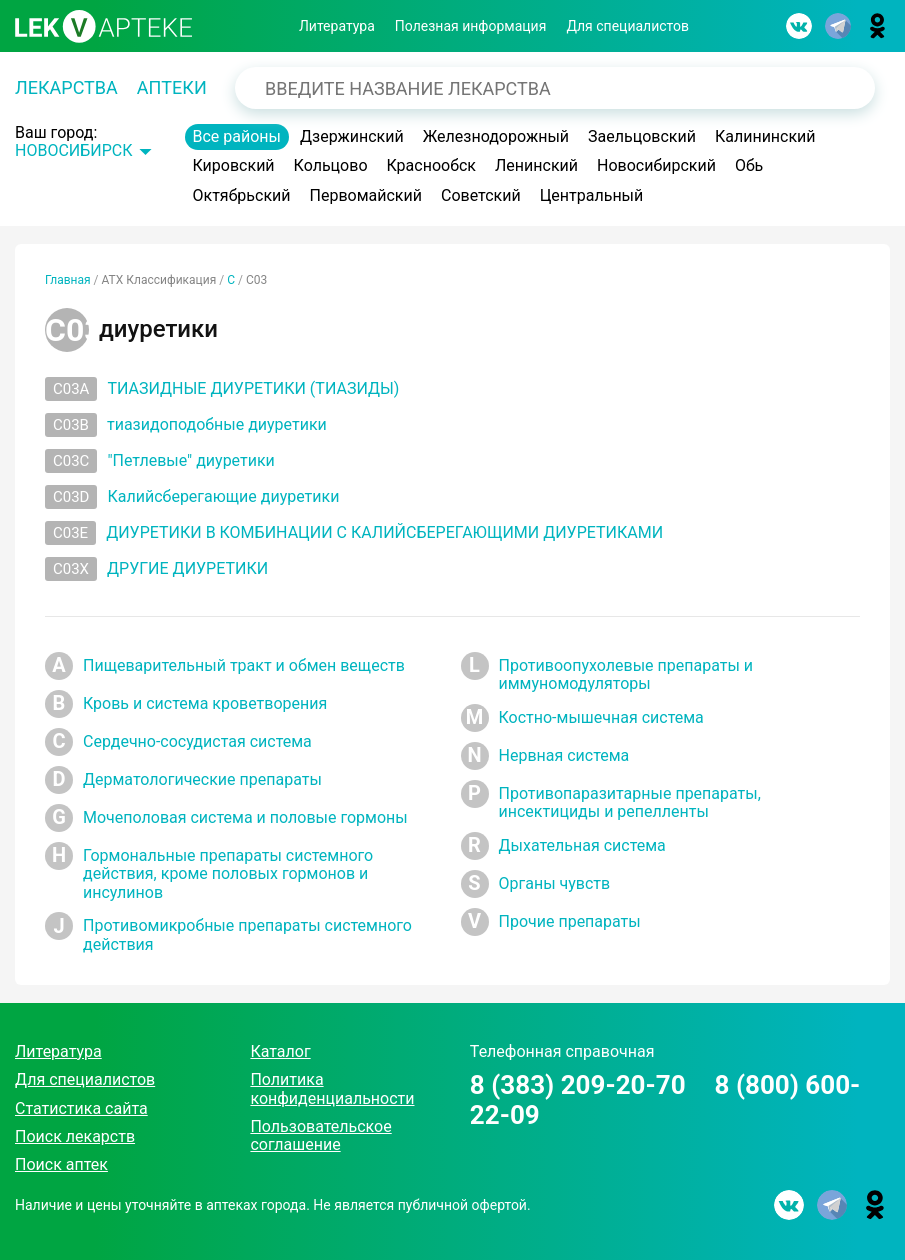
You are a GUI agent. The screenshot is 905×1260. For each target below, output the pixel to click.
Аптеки (172, 88)
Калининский (765, 136)
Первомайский (366, 195)
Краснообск (432, 165)
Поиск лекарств (75, 1136)
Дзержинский (352, 136)
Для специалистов (627, 26)
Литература (337, 26)
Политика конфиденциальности (332, 1088)
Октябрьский (242, 195)
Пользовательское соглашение (320, 1135)
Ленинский (536, 165)
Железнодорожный (496, 136)
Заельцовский (642, 136)
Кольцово (331, 165)
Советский (481, 195)
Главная (68, 280)
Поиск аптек (61, 1164)
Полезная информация (471, 26)
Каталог (280, 1051)
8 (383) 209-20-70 (578, 1085)
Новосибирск (74, 151)
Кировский (234, 165)
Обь (749, 165)
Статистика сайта (81, 1108)
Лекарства (66, 88)
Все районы (237, 136)
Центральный (592, 195)
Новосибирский (656, 165)
